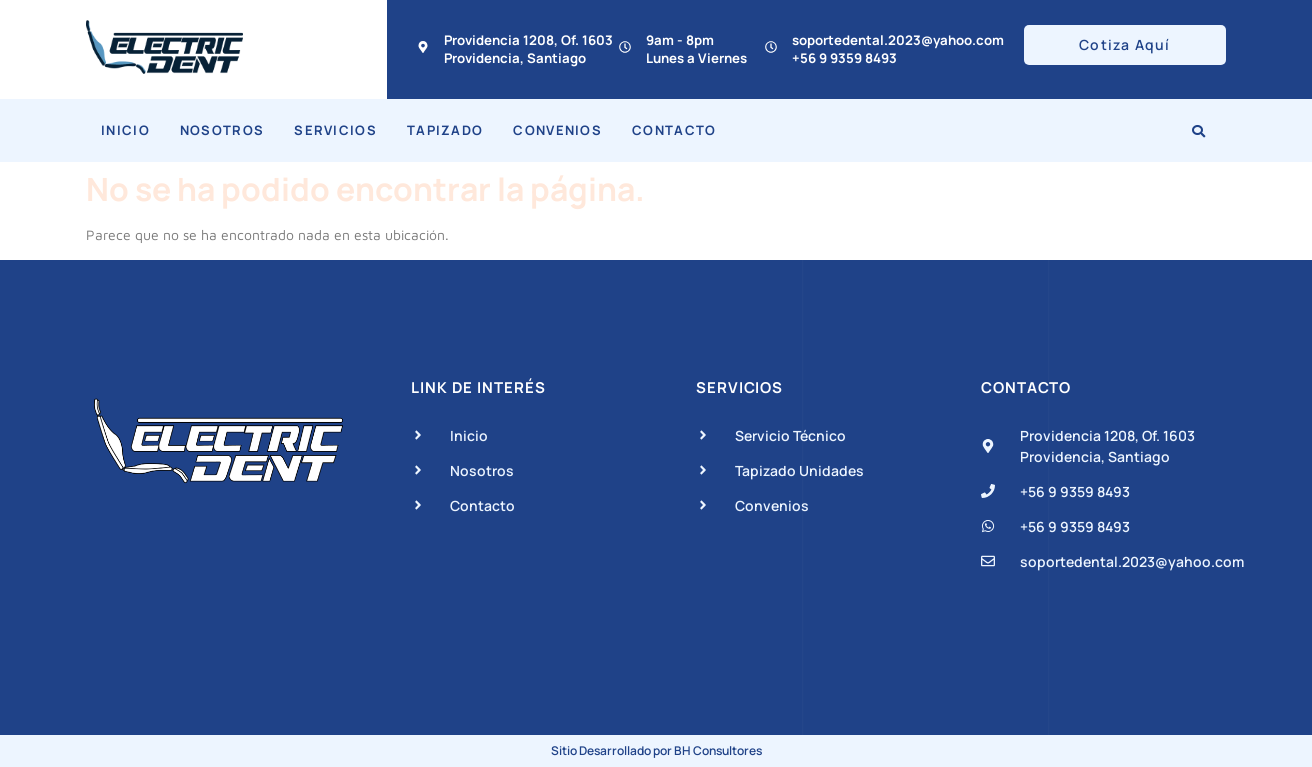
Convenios (557, 130)
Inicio (125, 130)
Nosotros (222, 130)
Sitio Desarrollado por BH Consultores (656, 750)
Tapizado (445, 130)
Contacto (674, 130)
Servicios (335, 130)
